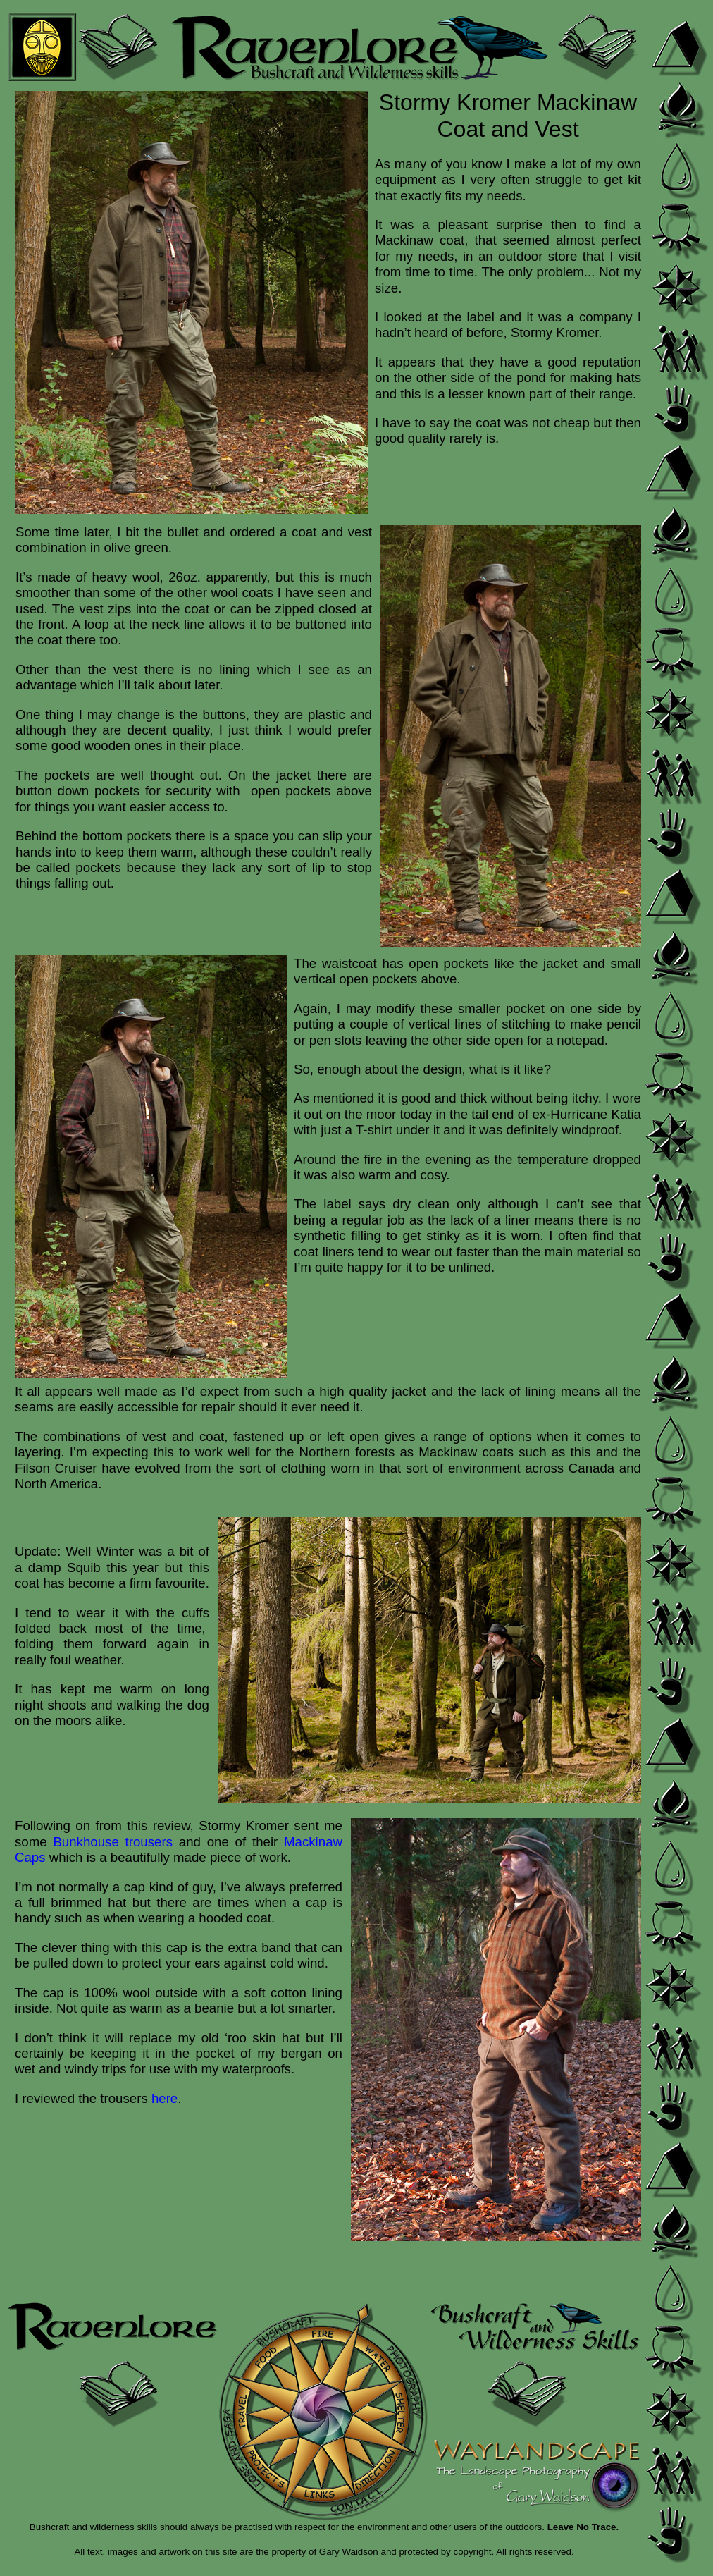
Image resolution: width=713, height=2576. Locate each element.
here (164, 2098)
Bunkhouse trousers (113, 1841)
